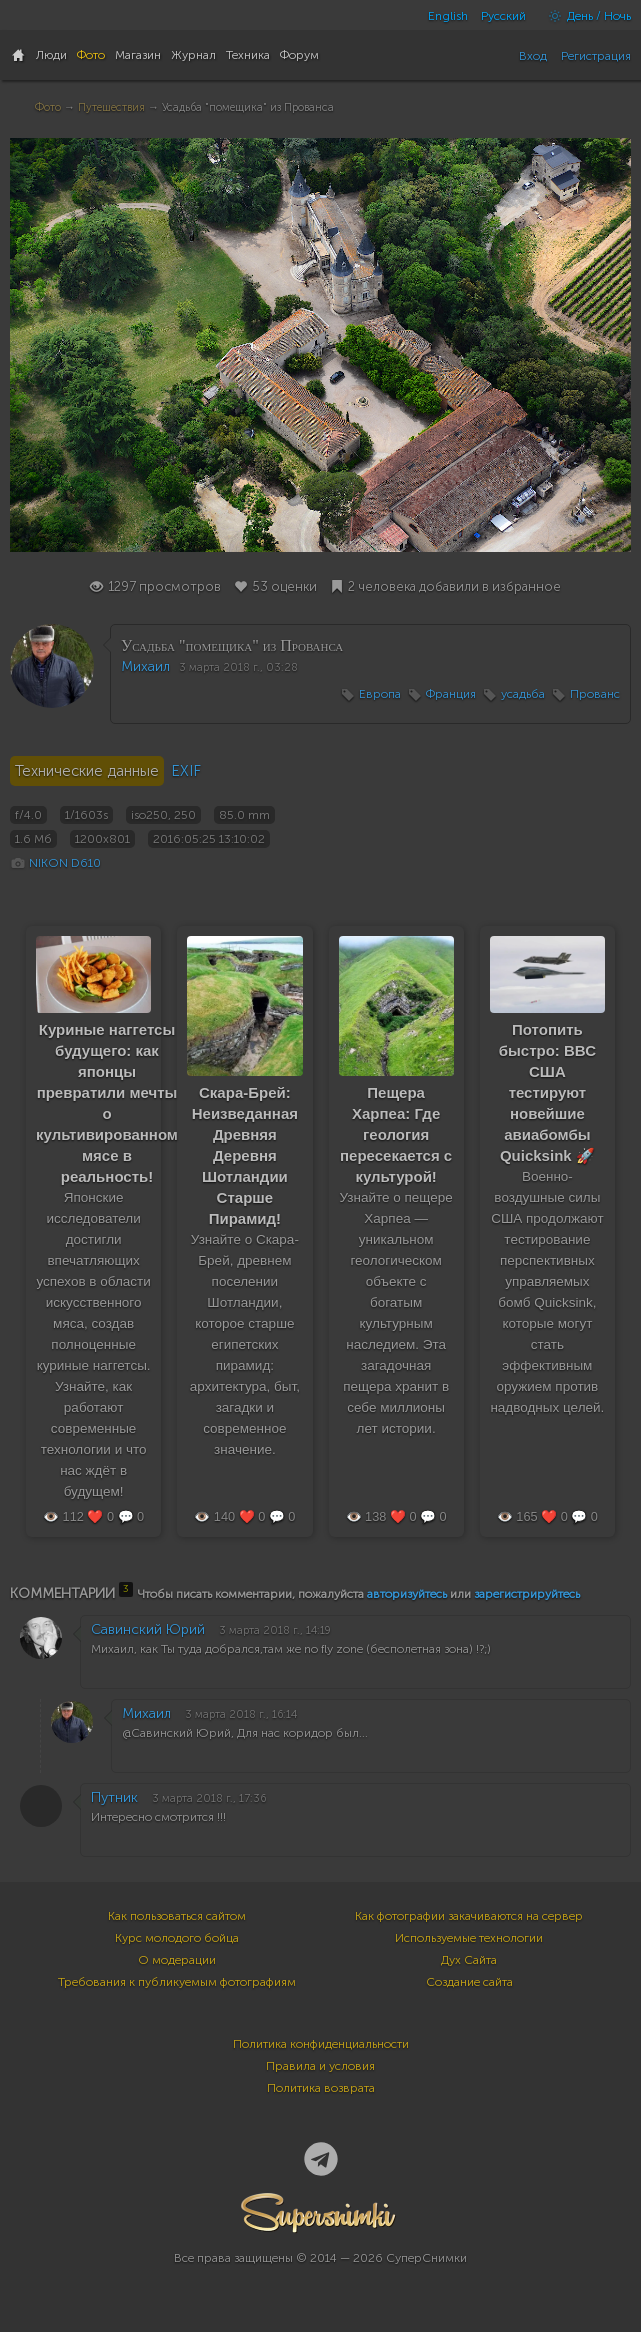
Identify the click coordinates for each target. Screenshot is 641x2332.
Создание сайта (469, 1982)
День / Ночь (585, 16)
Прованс (595, 694)
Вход (533, 56)
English (448, 16)
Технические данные (87, 771)
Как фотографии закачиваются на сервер (469, 1916)
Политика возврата (321, 2088)
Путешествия (111, 107)
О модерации (177, 1960)
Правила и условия (320, 2066)
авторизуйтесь (407, 1594)
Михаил (145, 666)
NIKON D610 (65, 863)
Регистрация (596, 56)
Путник (114, 1797)
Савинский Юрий (148, 1629)
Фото (48, 107)
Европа (380, 694)
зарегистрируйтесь (527, 1594)
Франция (451, 694)
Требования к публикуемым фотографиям (177, 1982)
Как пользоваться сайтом (177, 1916)
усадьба (523, 694)
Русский (503, 16)
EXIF (186, 771)
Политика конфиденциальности (321, 2044)
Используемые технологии (469, 1938)
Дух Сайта (469, 1960)
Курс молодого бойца (177, 1938)
